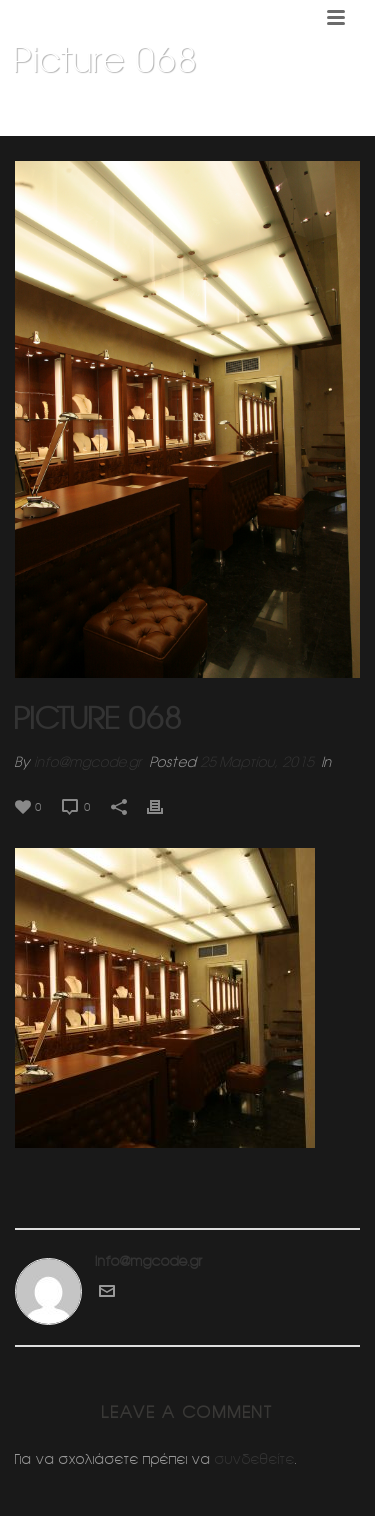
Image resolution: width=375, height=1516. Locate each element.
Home (63, 111)
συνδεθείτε (255, 1459)
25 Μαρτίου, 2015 (257, 762)
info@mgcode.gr (88, 762)
